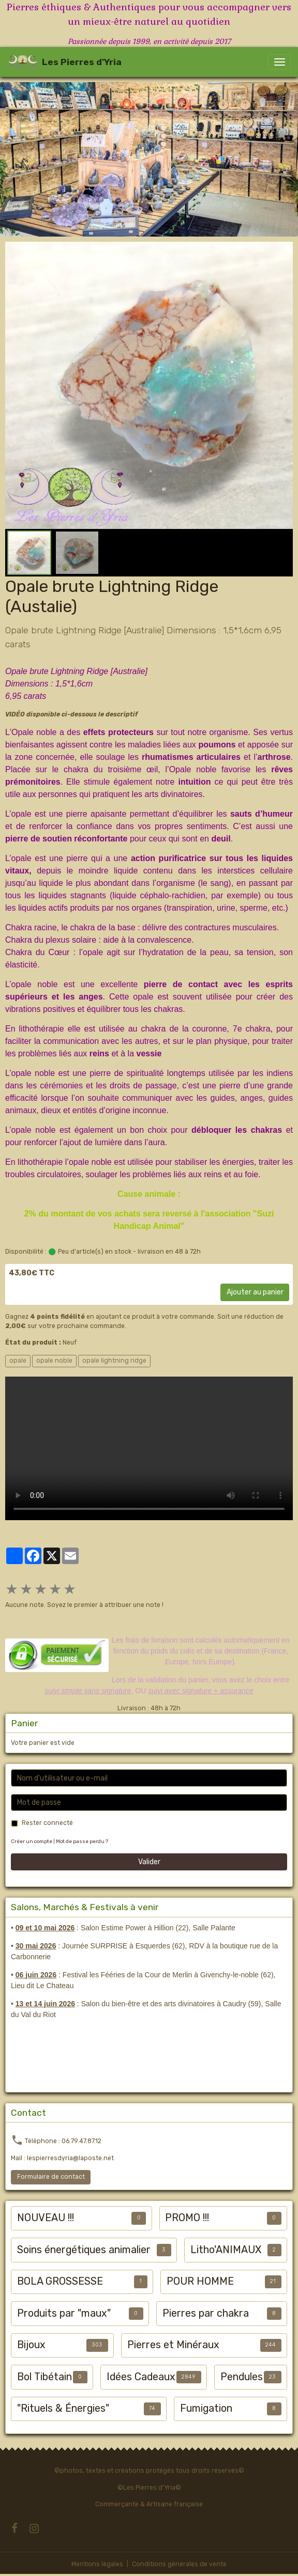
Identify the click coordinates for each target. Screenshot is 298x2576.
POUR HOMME (200, 2281)
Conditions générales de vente (179, 2564)
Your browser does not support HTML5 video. (149, 1448)
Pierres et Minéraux (173, 2345)
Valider (149, 1861)
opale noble (54, 1360)
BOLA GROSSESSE (60, 2281)
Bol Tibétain (44, 2377)
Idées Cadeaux (141, 2377)
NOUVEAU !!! (45, 2218)
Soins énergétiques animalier (84, 2250)
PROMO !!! (187, 2218)
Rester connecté (47, 1822)
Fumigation (206, 2408)
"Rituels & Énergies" (63, 2408)
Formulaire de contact (51, 2176)
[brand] (64, 62)
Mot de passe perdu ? (82, 1841)
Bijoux (31, 2345)
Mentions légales (97, 2564)
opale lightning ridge (114, 1360)
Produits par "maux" (64, 2313)
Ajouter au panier (255, 1292)
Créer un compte (31, 1841)
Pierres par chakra (205, 2313)
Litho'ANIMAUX (225, 2250)
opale (17, 1360)
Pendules (241, 2377)
